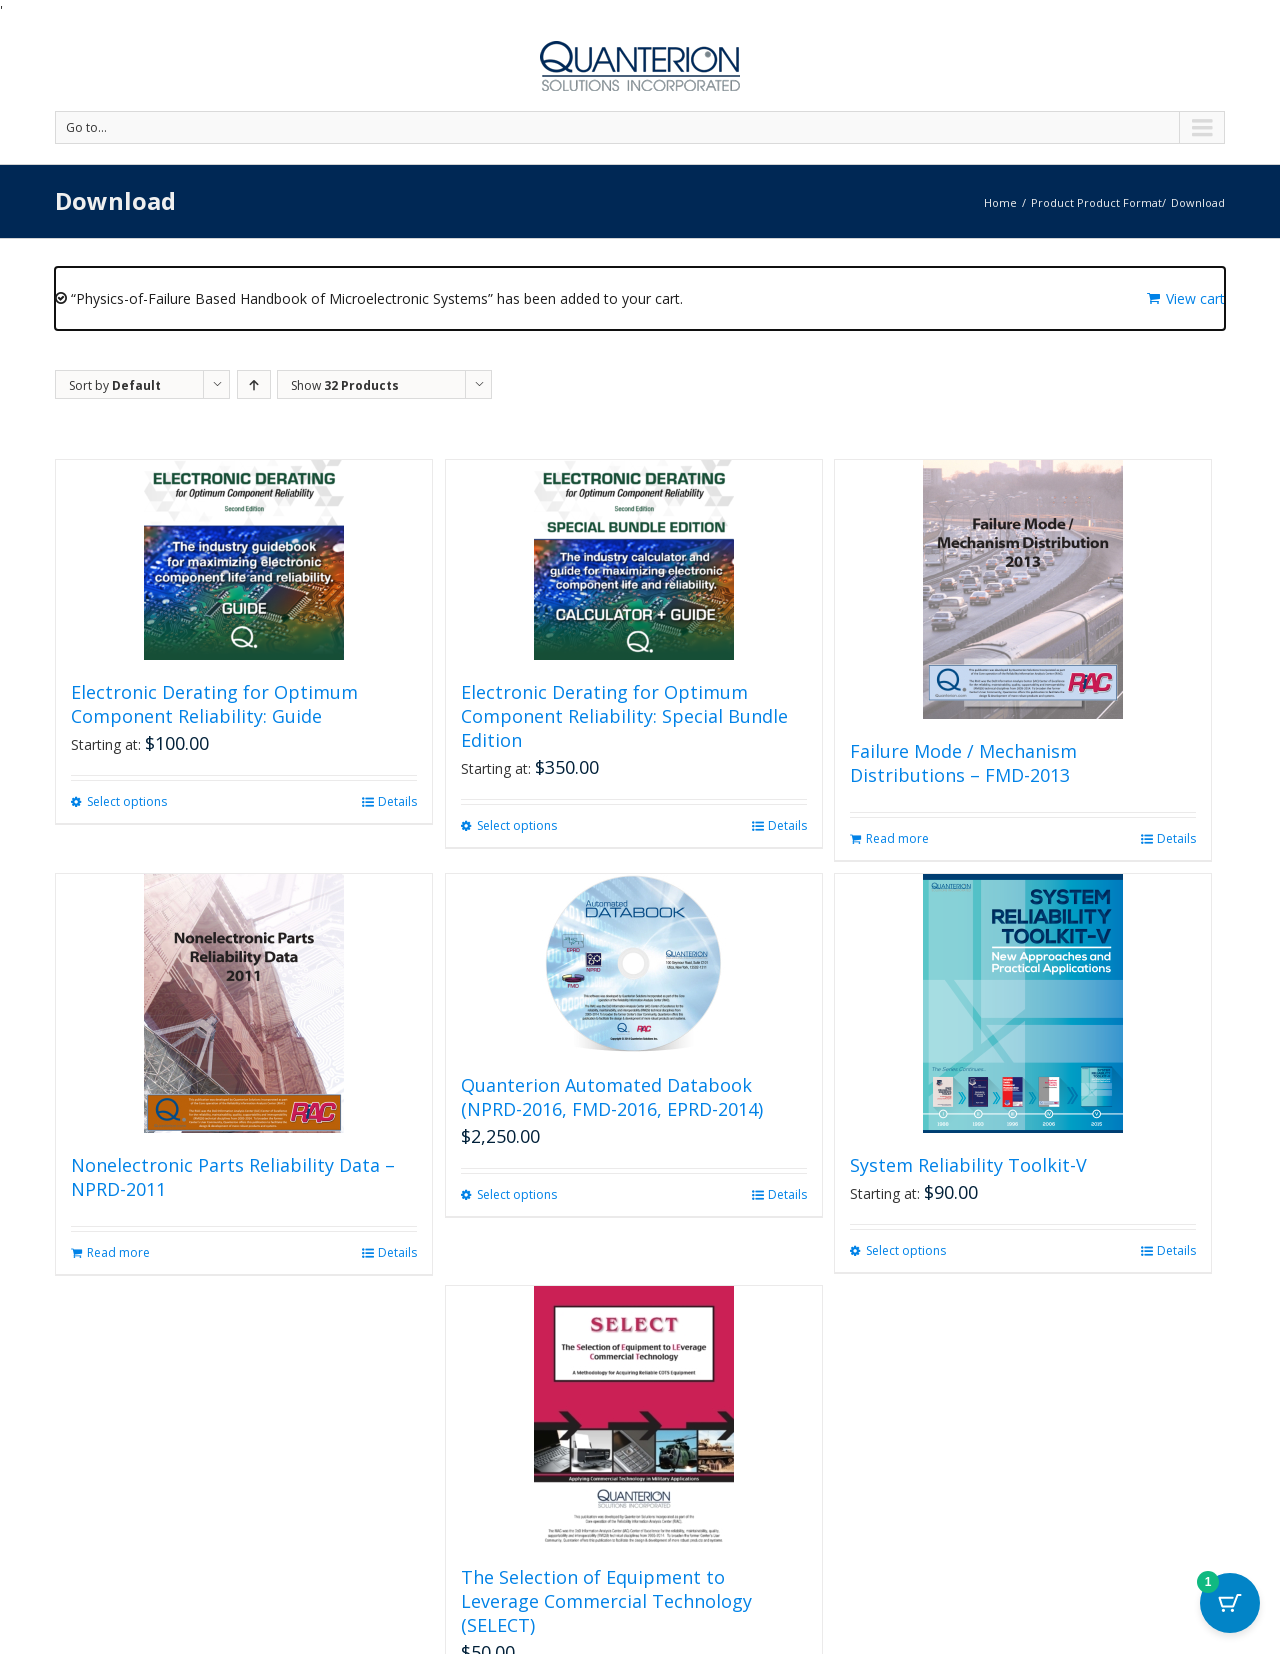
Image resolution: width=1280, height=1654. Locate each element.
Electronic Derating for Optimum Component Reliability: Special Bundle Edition (624, 716)
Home (1000, 202)
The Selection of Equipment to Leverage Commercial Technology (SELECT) (606, 1601)
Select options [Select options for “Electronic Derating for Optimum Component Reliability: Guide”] (127, 801)
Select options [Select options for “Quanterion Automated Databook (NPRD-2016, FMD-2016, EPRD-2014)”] (517, 1194)
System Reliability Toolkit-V (968, 1165)
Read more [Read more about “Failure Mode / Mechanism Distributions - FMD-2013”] (897, 838)
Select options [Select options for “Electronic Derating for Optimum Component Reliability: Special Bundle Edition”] (517, 825)
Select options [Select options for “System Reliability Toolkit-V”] (906, 1250)
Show (345, 385)
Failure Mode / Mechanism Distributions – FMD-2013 (963, 763)
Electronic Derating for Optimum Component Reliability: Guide (214, 704)
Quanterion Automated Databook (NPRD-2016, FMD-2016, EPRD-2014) (612, 1097)
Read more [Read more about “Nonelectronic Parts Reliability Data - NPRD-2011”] (118, 1252)
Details (397, 801)
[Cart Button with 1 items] (1230, 1604)
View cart (1195, 298)
